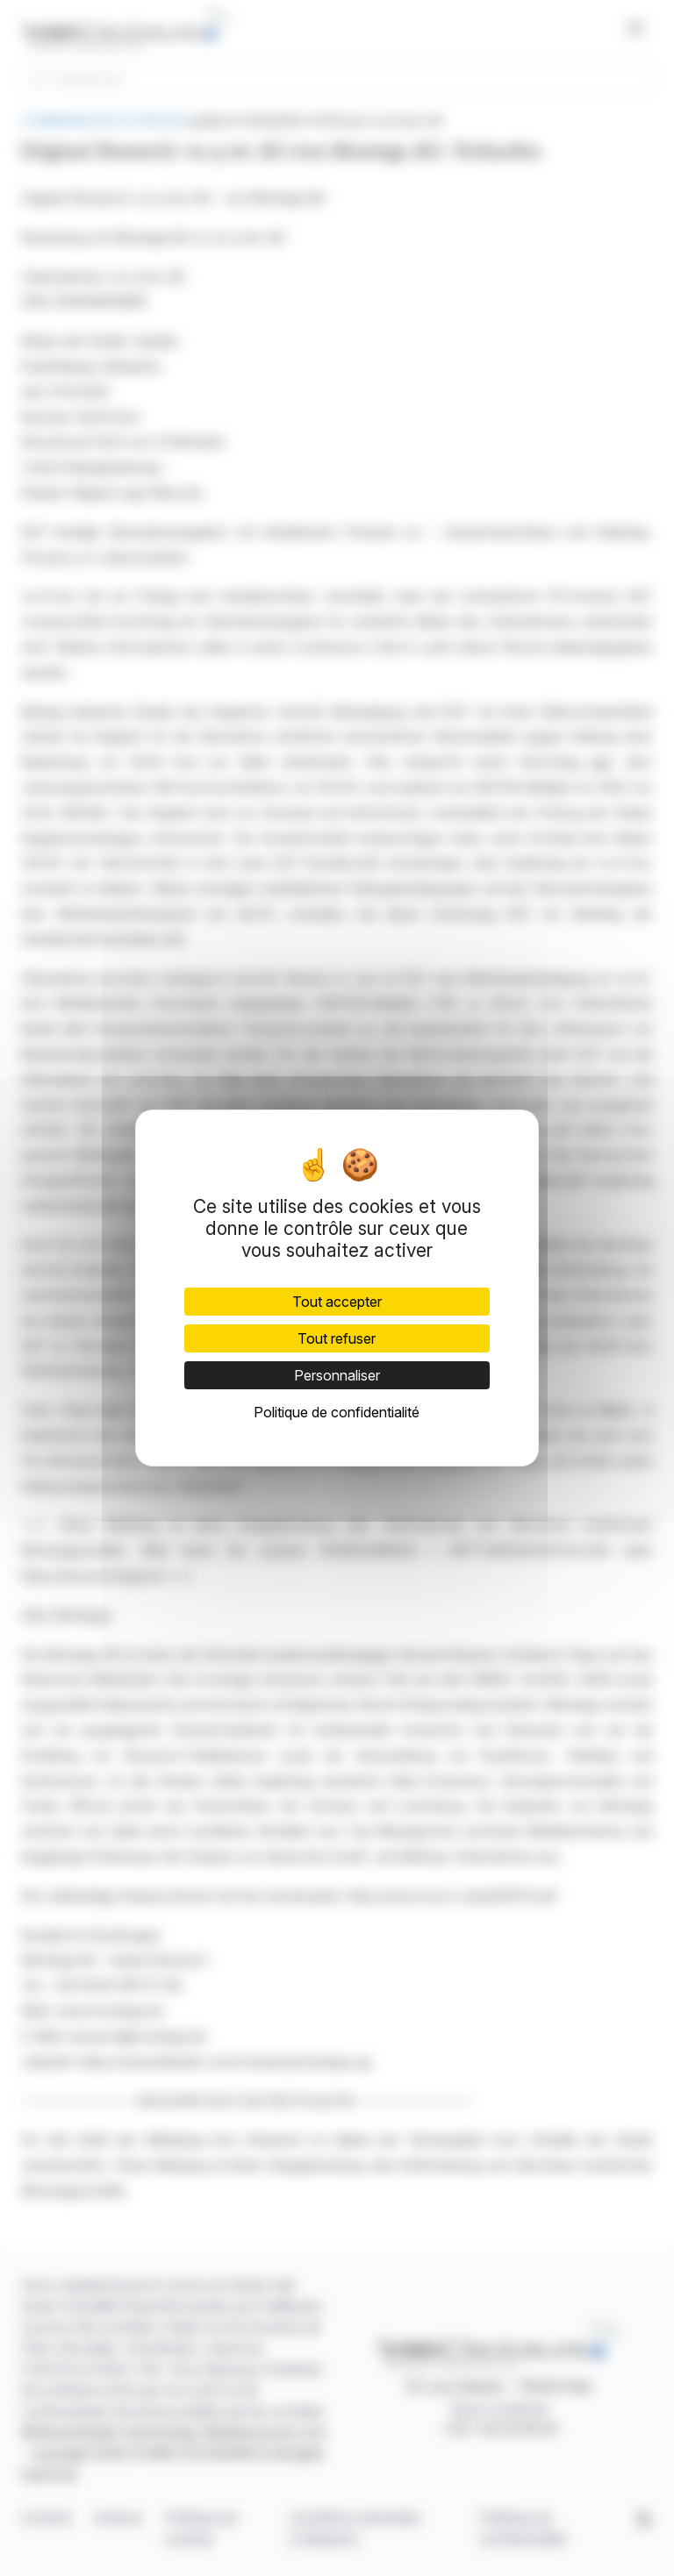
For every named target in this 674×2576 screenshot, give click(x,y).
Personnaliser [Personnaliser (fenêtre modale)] (337, 1375)
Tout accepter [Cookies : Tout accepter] (337, 1301)
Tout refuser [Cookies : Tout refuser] (337, 1338)
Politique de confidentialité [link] (336, 1412)
